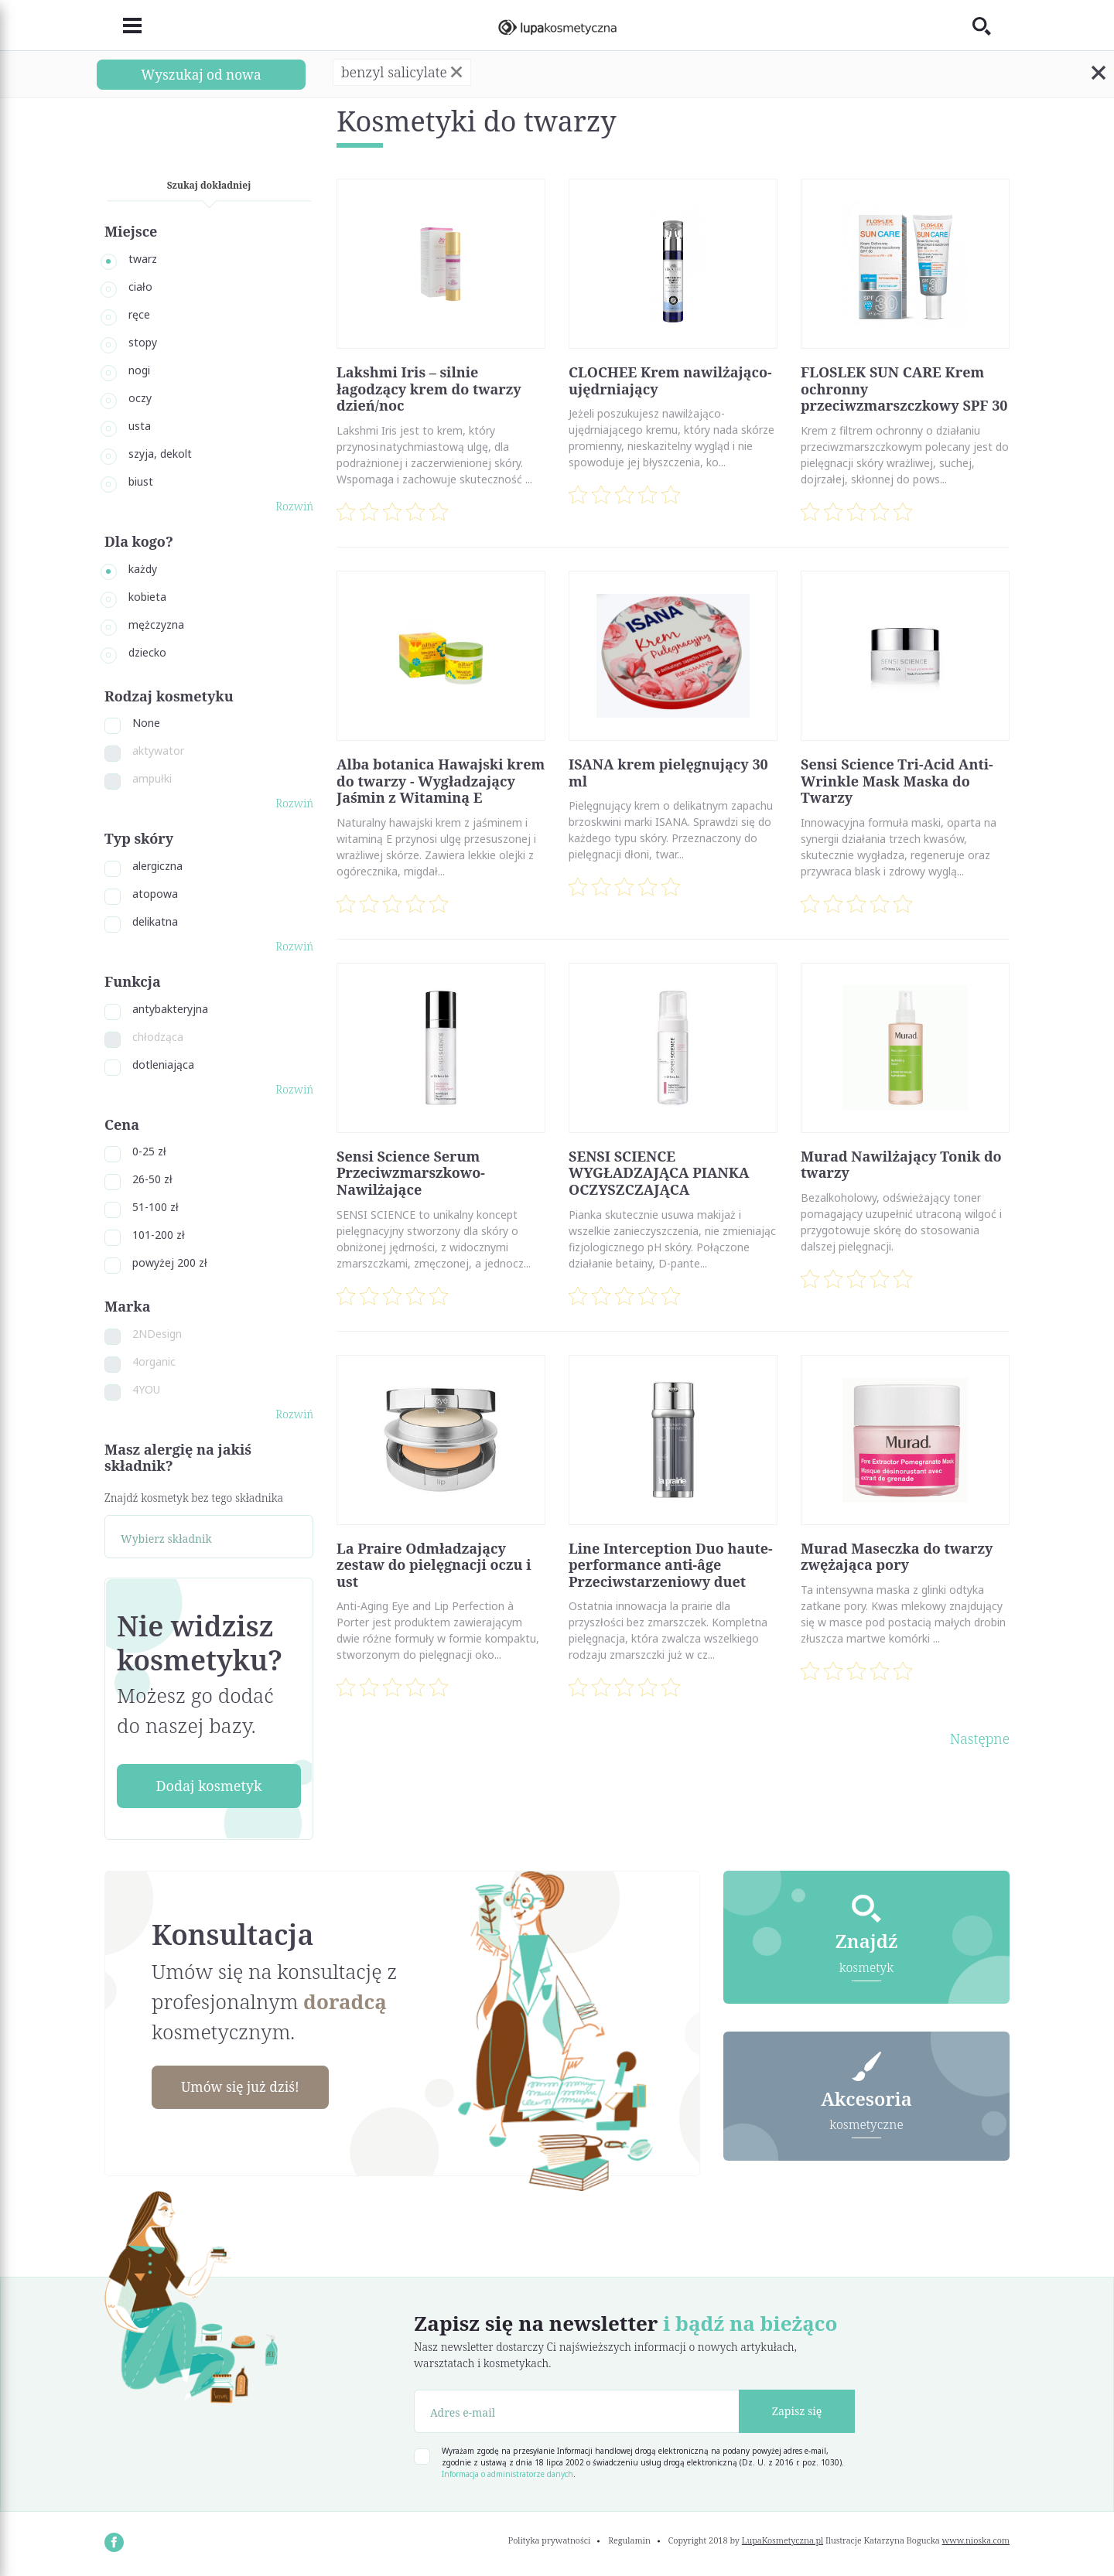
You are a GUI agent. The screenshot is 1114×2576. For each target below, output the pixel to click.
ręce (139, 314)
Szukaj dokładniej (209, 185)
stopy (142, 342)
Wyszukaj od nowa (201, 74)
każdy (142, 568)
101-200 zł (158, 1234)
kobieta (147, 596)
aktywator (158, 750)
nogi (139, 370)
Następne (980, 1738)
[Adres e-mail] (577, 2411)
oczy (140, 398)
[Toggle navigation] (123, 25)
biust (140, 481)
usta (139, 425)
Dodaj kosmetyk (208, 1785)
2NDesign (157, 1333)
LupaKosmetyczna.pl (782, 2540)
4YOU (146, 1389)
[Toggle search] (991, 25)
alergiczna (157, 865)
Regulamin (629, 2540)
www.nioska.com (976, 2540)
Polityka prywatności (549, 2540)
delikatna (155, 921)
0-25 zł (149, 1151)
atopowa (155, 893)
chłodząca (157, 1036)
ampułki (152, 778)
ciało (140, 286)
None (146, 722)
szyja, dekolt (160, 453)
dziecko (147, 652)
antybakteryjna (170, 1008)
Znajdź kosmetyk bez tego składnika (193, 1497)
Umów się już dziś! (244, 2087)
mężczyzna (156, 624)
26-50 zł (152, 1179)
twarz (142, 258)
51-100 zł (155, 1206)
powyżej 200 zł (169, 1262)
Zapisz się (797, 2411)
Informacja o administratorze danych (507, 2474)
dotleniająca (163, 1064)
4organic (154, 1361)
